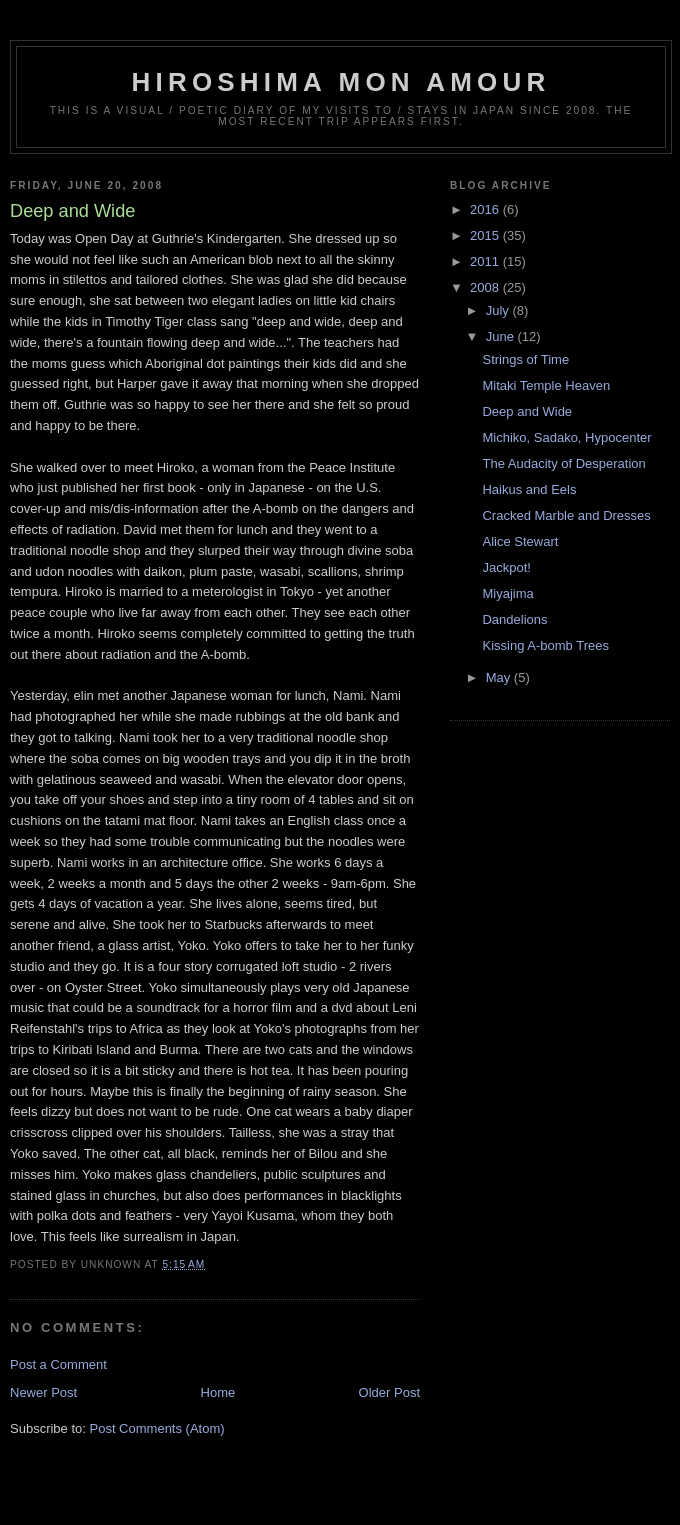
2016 (486, 209)
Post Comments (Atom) (157, 1428)
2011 (486, 261)
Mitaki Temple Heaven (546, 385)
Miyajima (507, 593)
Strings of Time (525, 359)
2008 (486, 287)
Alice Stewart (520, 541)
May (500, 677)
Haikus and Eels (529, 489)
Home (218, 1392)
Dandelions (514, 619)
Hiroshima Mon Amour (341, 82)
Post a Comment (58, 1364)
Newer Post (43, 1392)
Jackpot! (506, 567)
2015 (486, 235)
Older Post (389, 1392)
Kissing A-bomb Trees (545, 645)
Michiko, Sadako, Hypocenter (566, 437)
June (502, 336)
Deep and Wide (527, 411)
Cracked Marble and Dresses (566, 515)
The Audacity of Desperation (563, 463)
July (499, 310)
